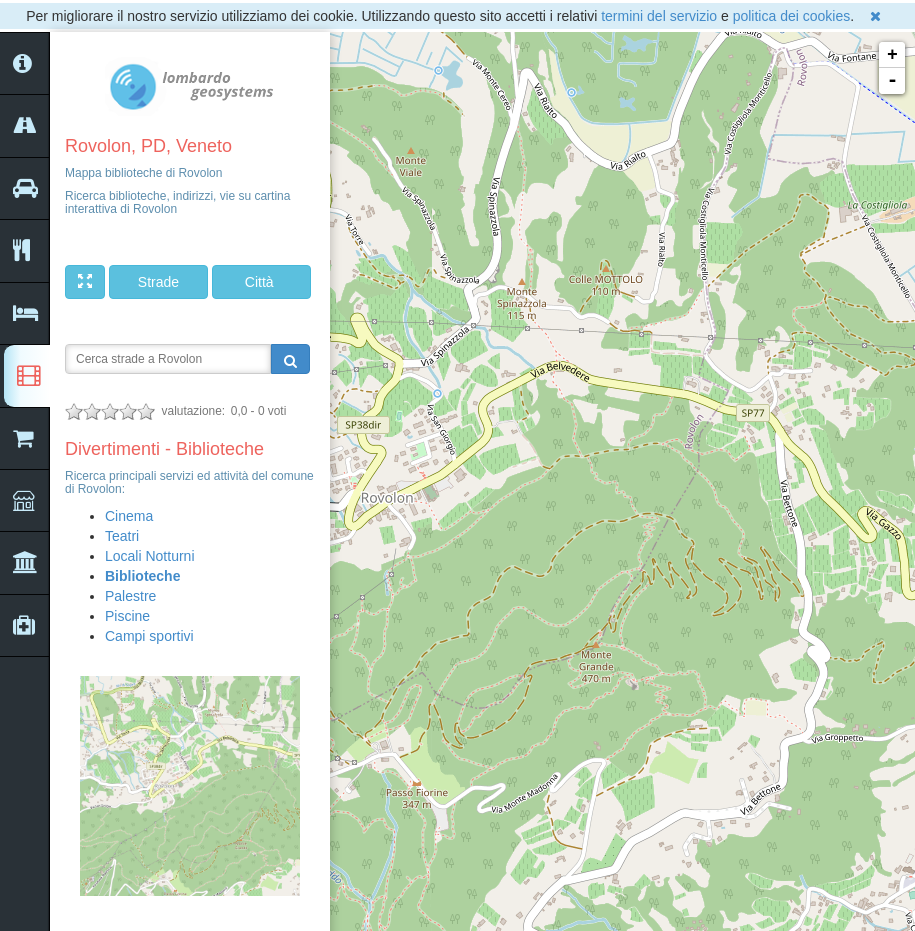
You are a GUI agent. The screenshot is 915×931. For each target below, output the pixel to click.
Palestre (130, 596)
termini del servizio (659, 16)
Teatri (122, 536)
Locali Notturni (150, 556)
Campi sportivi (149, 636)
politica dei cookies (792, 16)
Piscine (127, 616)
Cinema (129, 516)
